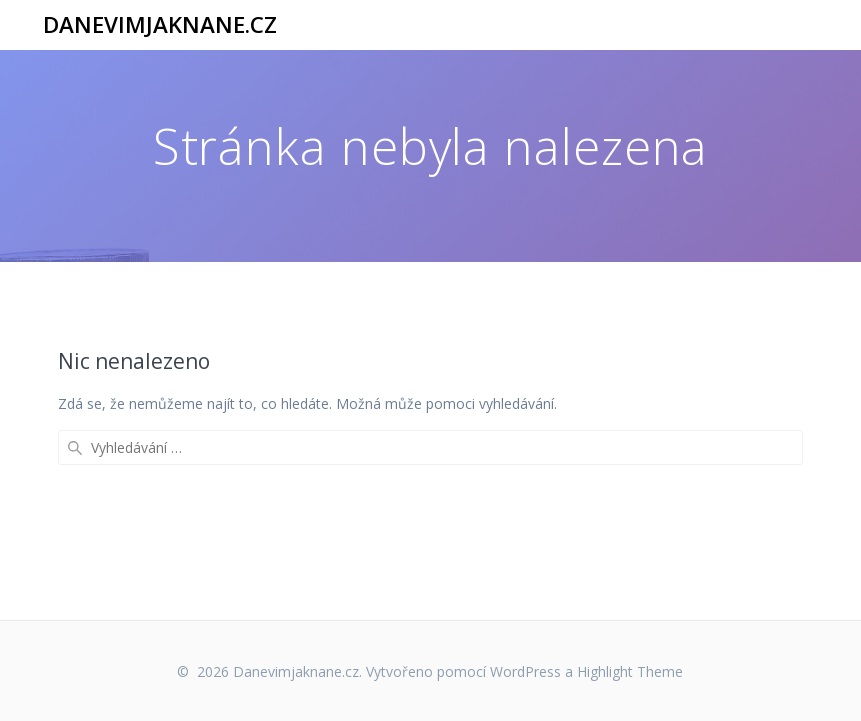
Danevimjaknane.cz (160, 25)
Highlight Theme (630, 671)
